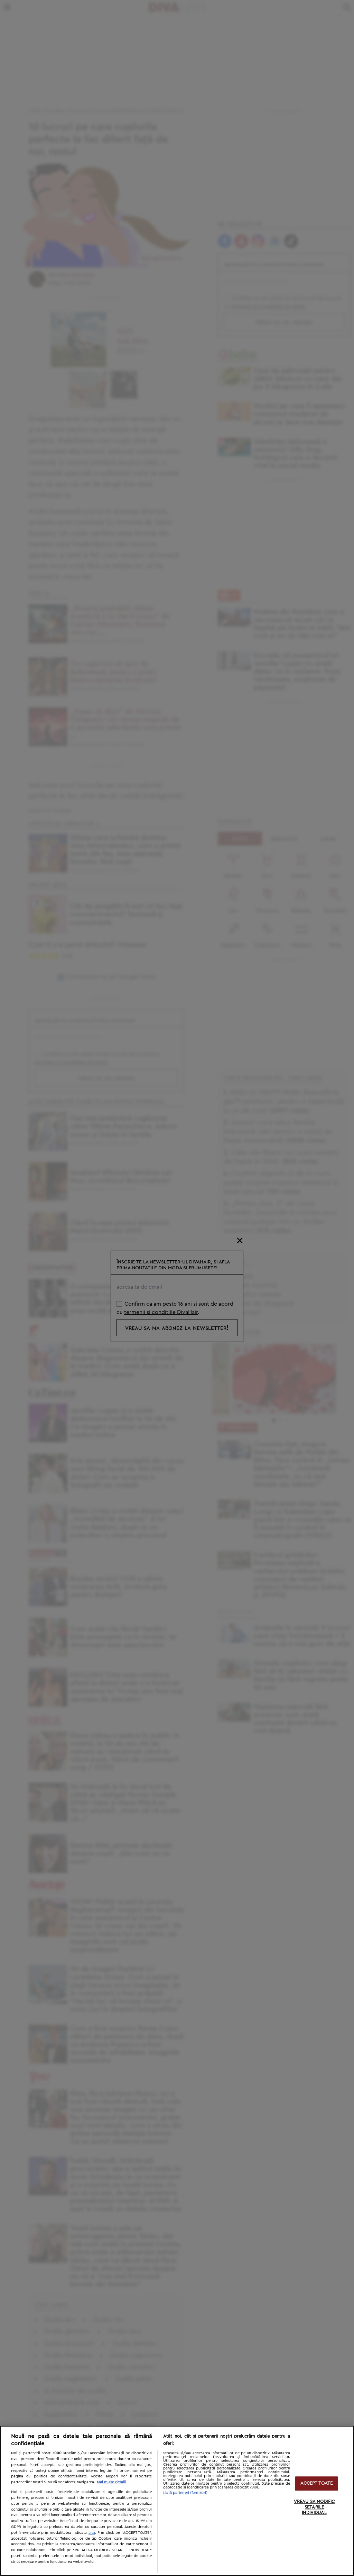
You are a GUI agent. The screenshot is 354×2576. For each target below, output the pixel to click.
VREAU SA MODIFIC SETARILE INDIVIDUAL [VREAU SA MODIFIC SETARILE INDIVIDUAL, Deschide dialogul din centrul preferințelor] (314, 2507)
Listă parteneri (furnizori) (185, 2493)
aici (91, 2532)
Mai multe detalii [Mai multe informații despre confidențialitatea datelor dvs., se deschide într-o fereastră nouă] (111, 2482)
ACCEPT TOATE (316, 2483)
